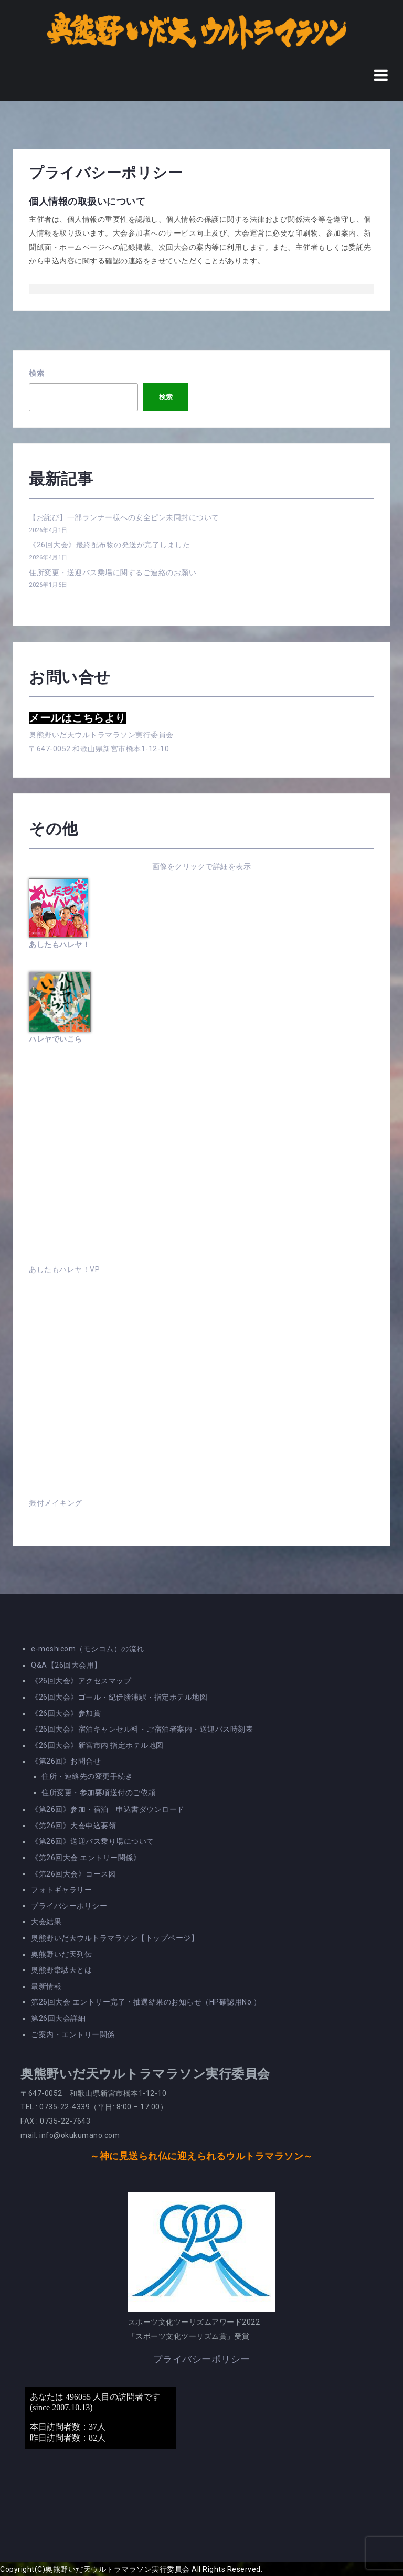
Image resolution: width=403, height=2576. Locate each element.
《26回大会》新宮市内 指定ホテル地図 (97, 1745)
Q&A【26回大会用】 (66, 1665)
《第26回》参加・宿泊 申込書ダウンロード (108, 1809)
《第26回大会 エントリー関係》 (86, 1857)
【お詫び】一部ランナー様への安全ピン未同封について (124, 517)
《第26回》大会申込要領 (73, 1825)
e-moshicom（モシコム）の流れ (87, 1649)
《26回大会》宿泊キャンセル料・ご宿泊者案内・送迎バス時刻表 (142, 1729)
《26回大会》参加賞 (66, 1713)
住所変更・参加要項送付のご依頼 (98, 1792)
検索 (36, 373)
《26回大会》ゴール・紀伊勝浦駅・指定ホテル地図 (119, 1697)
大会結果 (46, 1921)
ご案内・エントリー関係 (73, 2034)
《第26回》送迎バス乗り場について (92, 1841)
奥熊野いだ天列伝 (61, 1954)
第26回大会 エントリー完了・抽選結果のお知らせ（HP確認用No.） (146, 2002)
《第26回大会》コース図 (73, 1874)
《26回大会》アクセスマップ (81, 1681)
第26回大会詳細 (58, 2018)
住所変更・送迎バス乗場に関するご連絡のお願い (112, 572)
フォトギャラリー (61, 1889)
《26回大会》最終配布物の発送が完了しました (109, 544)
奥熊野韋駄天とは (61, 1970)
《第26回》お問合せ (66, 1761)
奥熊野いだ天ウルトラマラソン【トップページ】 (114, 1938)
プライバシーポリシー (69, 1906)
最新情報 (46, 1986)
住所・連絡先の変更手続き (87, 1776)
